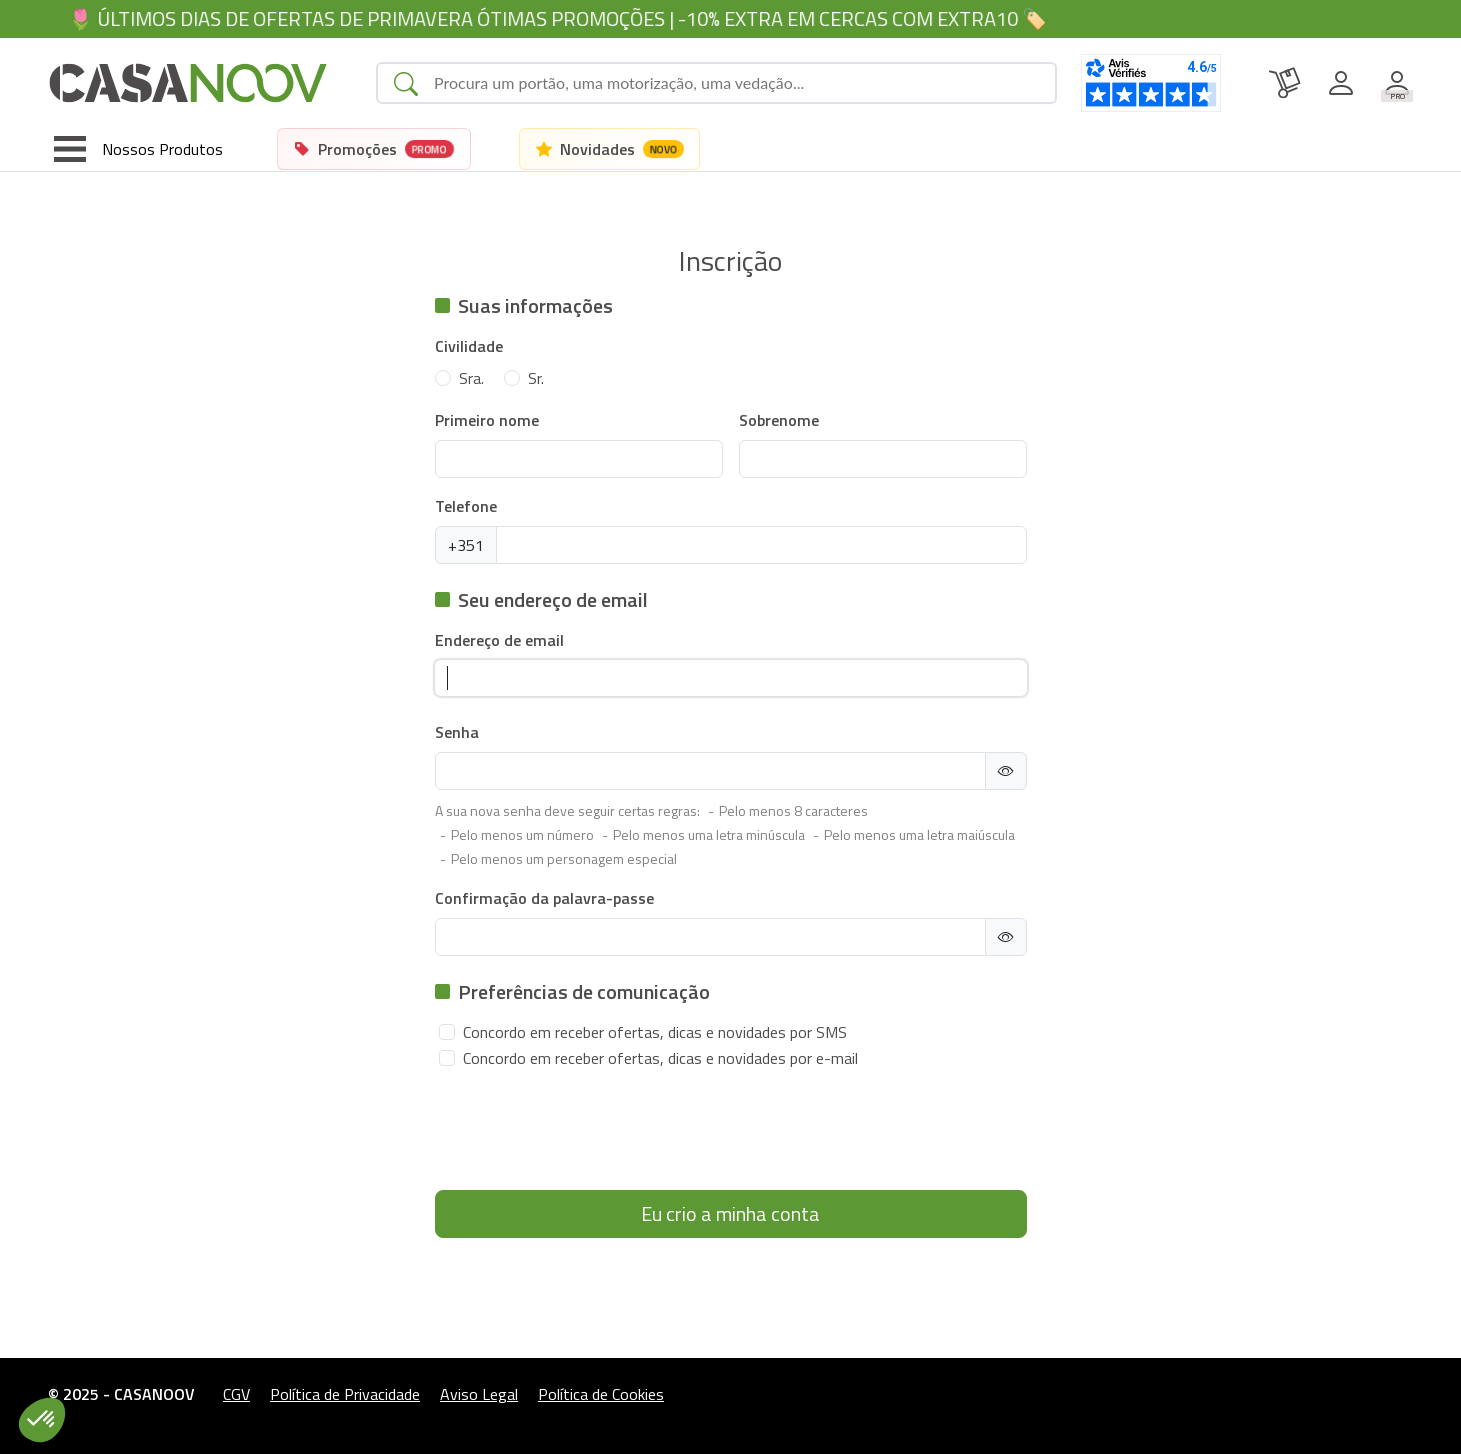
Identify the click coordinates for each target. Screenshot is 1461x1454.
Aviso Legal (479, 1394)
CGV (236, 1394)
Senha (457, 732)
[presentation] (587, 1135)
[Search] (736, 83)
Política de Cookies (601, 1394)
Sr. (536, 378)
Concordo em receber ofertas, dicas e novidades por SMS (655, 1032)
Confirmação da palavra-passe (544, 898)
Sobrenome (779, 420)
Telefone (466, 506)
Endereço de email (499, 640)
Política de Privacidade (345, 1394)
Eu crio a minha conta (730, 1213)
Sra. (471, 378)
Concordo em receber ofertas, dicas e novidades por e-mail (660, 1058)
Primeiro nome (487, 420)
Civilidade (469, 346)
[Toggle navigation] (138, 149)
